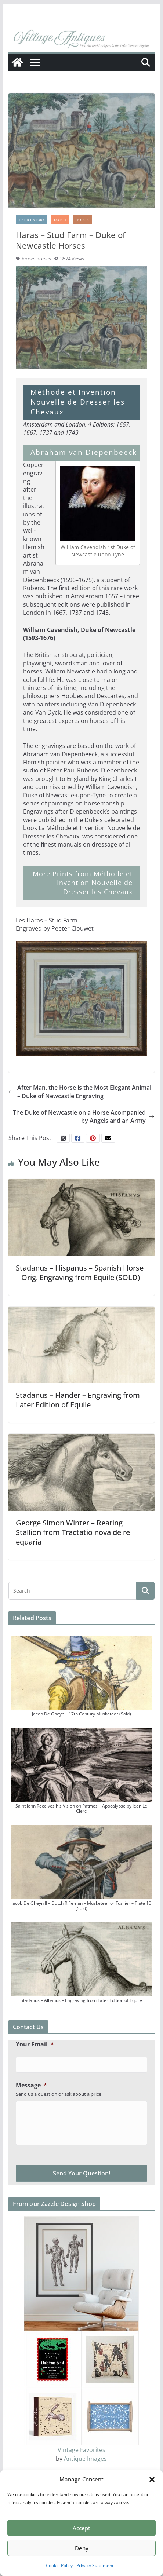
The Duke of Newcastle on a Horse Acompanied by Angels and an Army (84, 1116)
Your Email (35, 2044)
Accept (81, 2528)
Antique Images (85, 2459)
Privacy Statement (94, 2565)
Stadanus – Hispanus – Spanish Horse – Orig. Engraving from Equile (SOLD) (80, 1272)
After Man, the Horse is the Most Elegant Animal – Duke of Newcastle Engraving (79, 1092)
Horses (82, 219)
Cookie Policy (59, 2565)
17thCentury (31, 219)
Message (31, 2085)
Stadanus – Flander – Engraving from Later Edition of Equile (78, 1400)
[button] (152, 2479)
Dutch (60, 219)
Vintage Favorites (81, 2450)
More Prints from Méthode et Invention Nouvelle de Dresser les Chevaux (83, 882)
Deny (81, 2548)
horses (43, 258)
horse (28, 258)
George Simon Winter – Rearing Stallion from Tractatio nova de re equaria (73, 1532)
